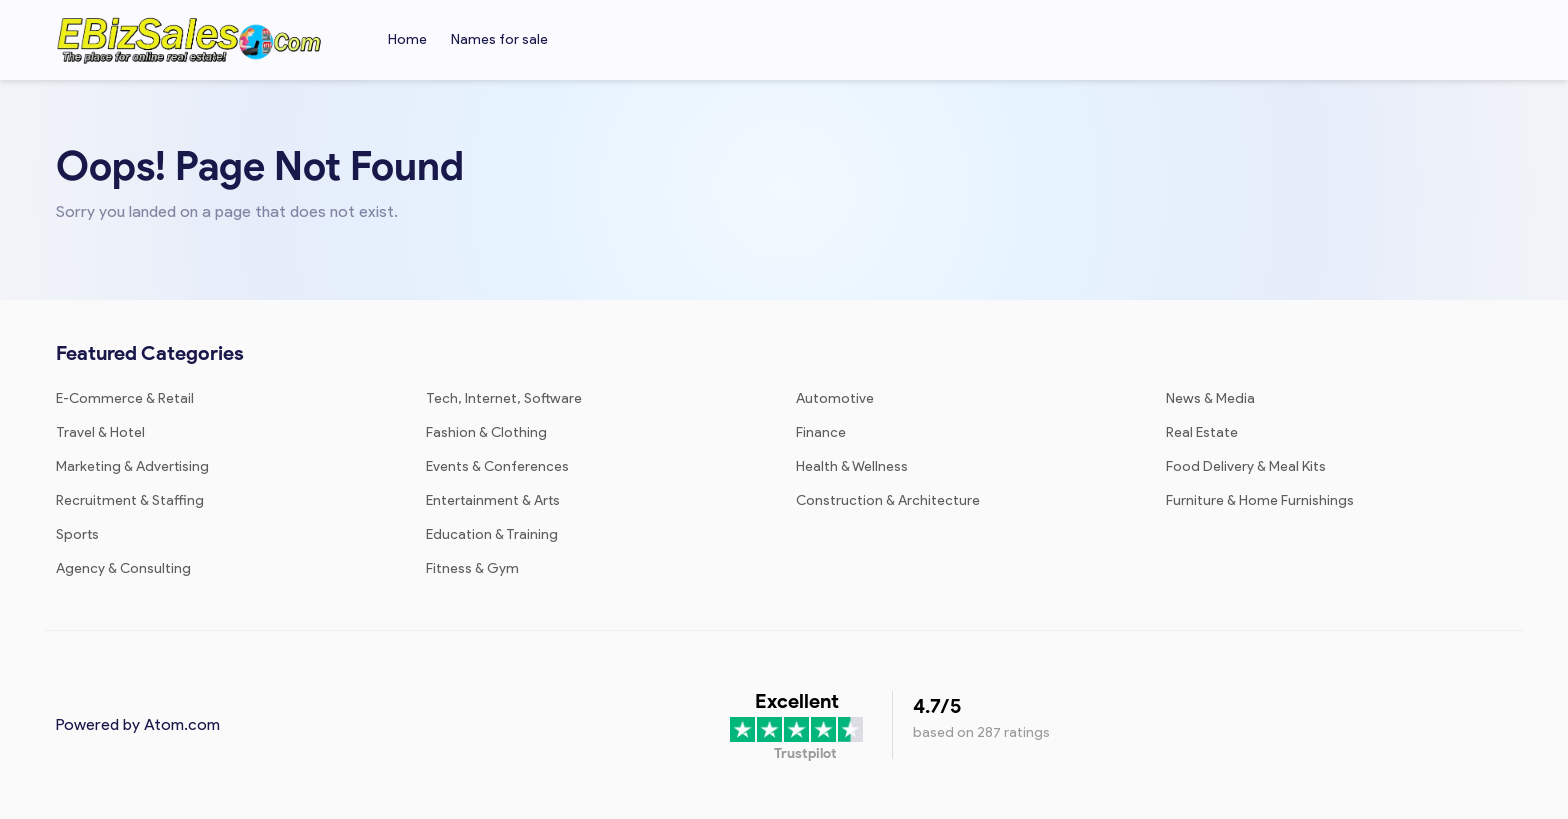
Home (407, 39)
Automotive (835, 398)
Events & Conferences (497, 466)
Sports (77, 534)
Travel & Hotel (100, 432)
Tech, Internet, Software (504, 398)
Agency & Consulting (123, 568)
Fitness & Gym (472, 568)
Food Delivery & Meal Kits (1246, 466)
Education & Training (492, 534)
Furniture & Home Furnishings (1260, 500)
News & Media (1210, 398)
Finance (821, 432)
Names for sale (499, 39)
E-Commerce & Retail (125, 398)
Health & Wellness (852, 466)
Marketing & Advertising (132, 466)
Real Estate (1202, 432)
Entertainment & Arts (493, 500)
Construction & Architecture (888, 500)
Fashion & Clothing (486, 432)
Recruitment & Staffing (130, 500)
